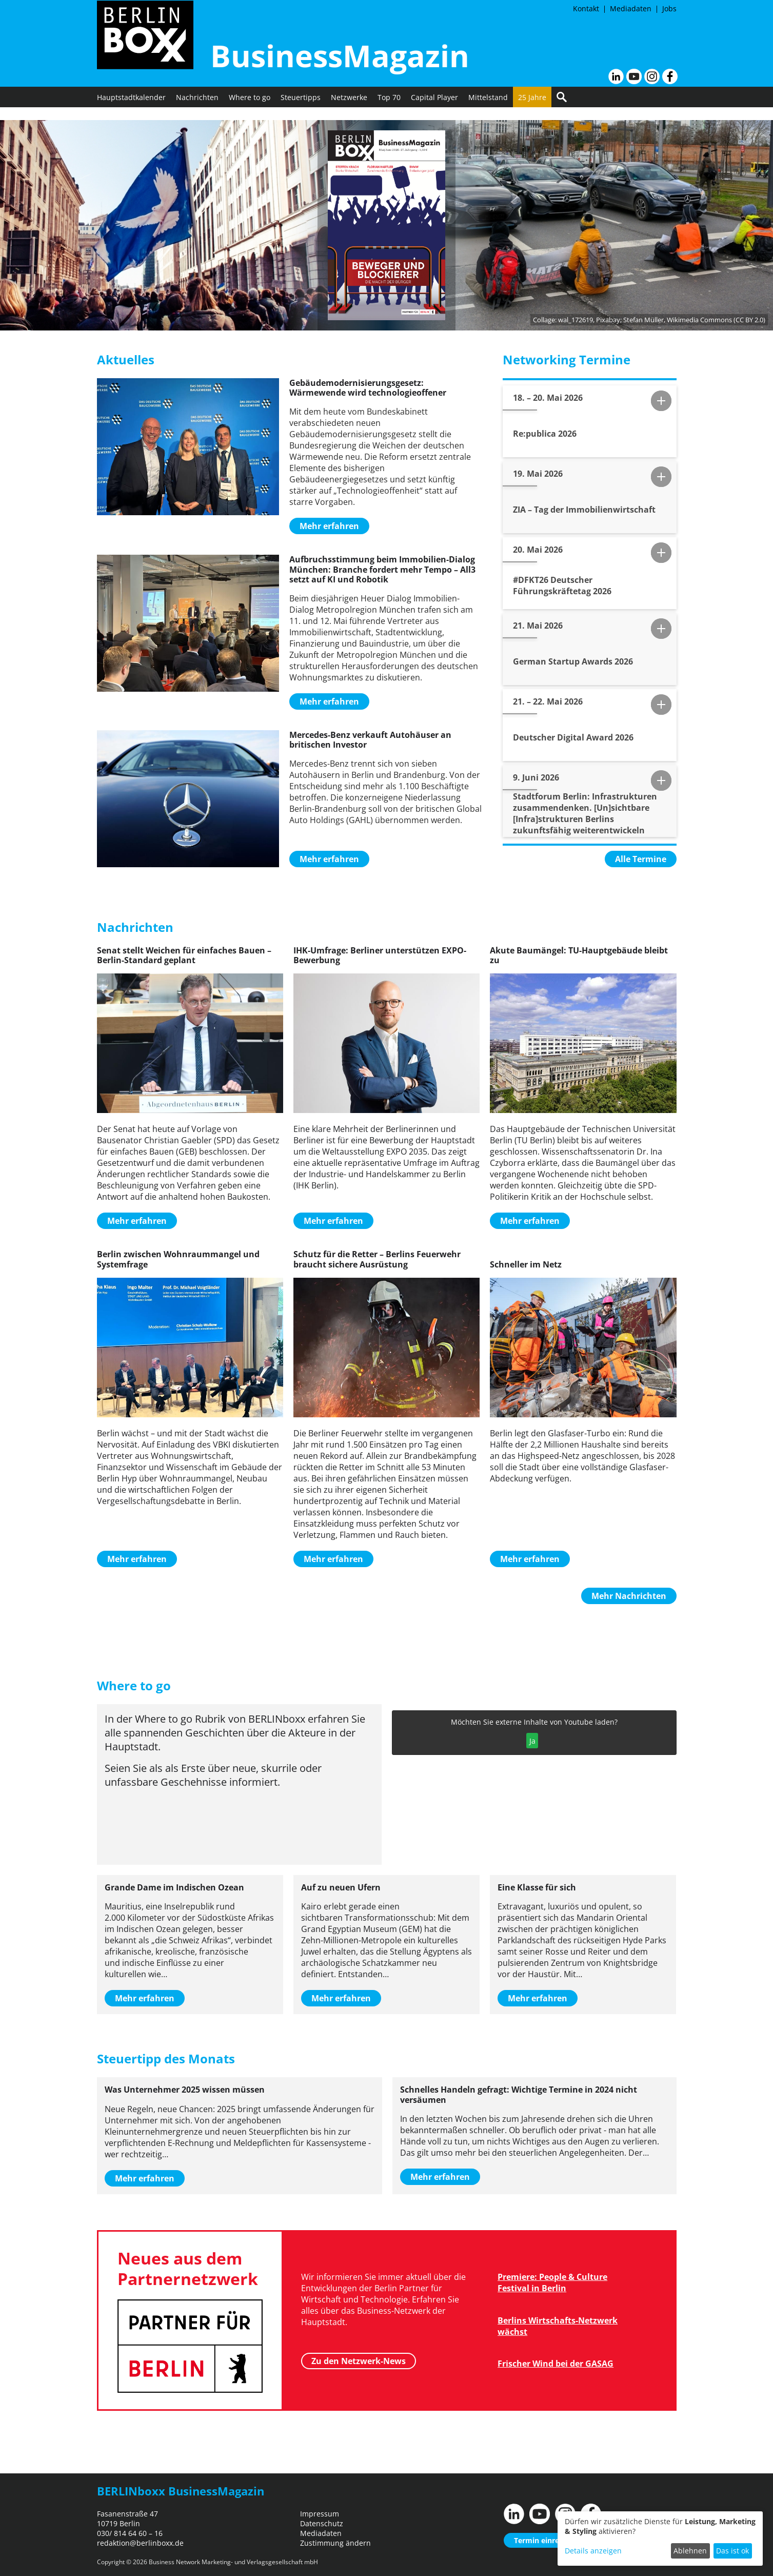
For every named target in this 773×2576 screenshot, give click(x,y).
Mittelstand (488, 110)
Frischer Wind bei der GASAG (555, 2363)
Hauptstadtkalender (131, 110)
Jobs (669, 8)
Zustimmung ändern (335, 2543)
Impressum (319, 2514)
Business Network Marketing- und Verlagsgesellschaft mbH (233, 2562)
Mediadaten (630, 8)
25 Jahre (532, 110)
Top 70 (389, 110)
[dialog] (660, 2538)
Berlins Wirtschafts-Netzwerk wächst (558, 2326)
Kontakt (586, 8)
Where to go (249, 110)
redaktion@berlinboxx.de (140, 2543)
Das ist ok (732, 2550)
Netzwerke (349, 110)
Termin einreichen (546, 2540)
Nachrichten (197, 110)
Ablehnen (690, 2550)
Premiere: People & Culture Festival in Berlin (552, 2282)
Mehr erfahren (329, 526)
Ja (532, 1741)
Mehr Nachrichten (628, 1596)
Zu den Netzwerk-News (358, 2360)
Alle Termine (640, 859)
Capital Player (434, 110)
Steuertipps (301, 110)
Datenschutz (321, 2523)
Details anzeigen (593, 2550)
